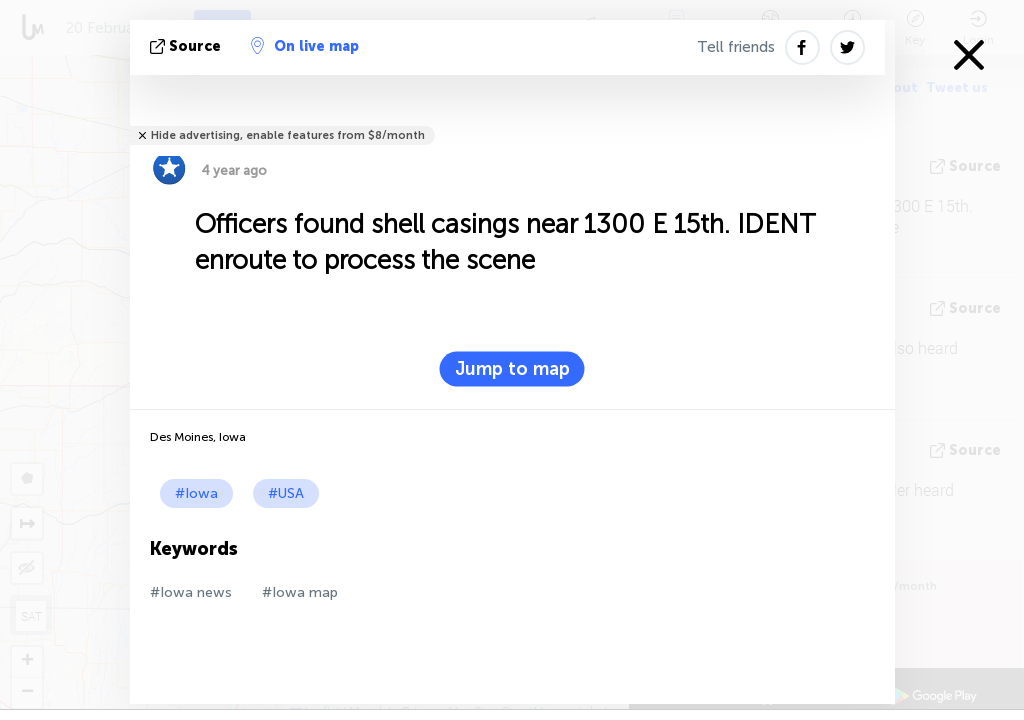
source (187, 46)
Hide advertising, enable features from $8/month (288, 135)
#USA (286, 493)
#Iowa (196, 493)
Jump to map (512, 369)
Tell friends (736, 47)
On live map (305, 46)
